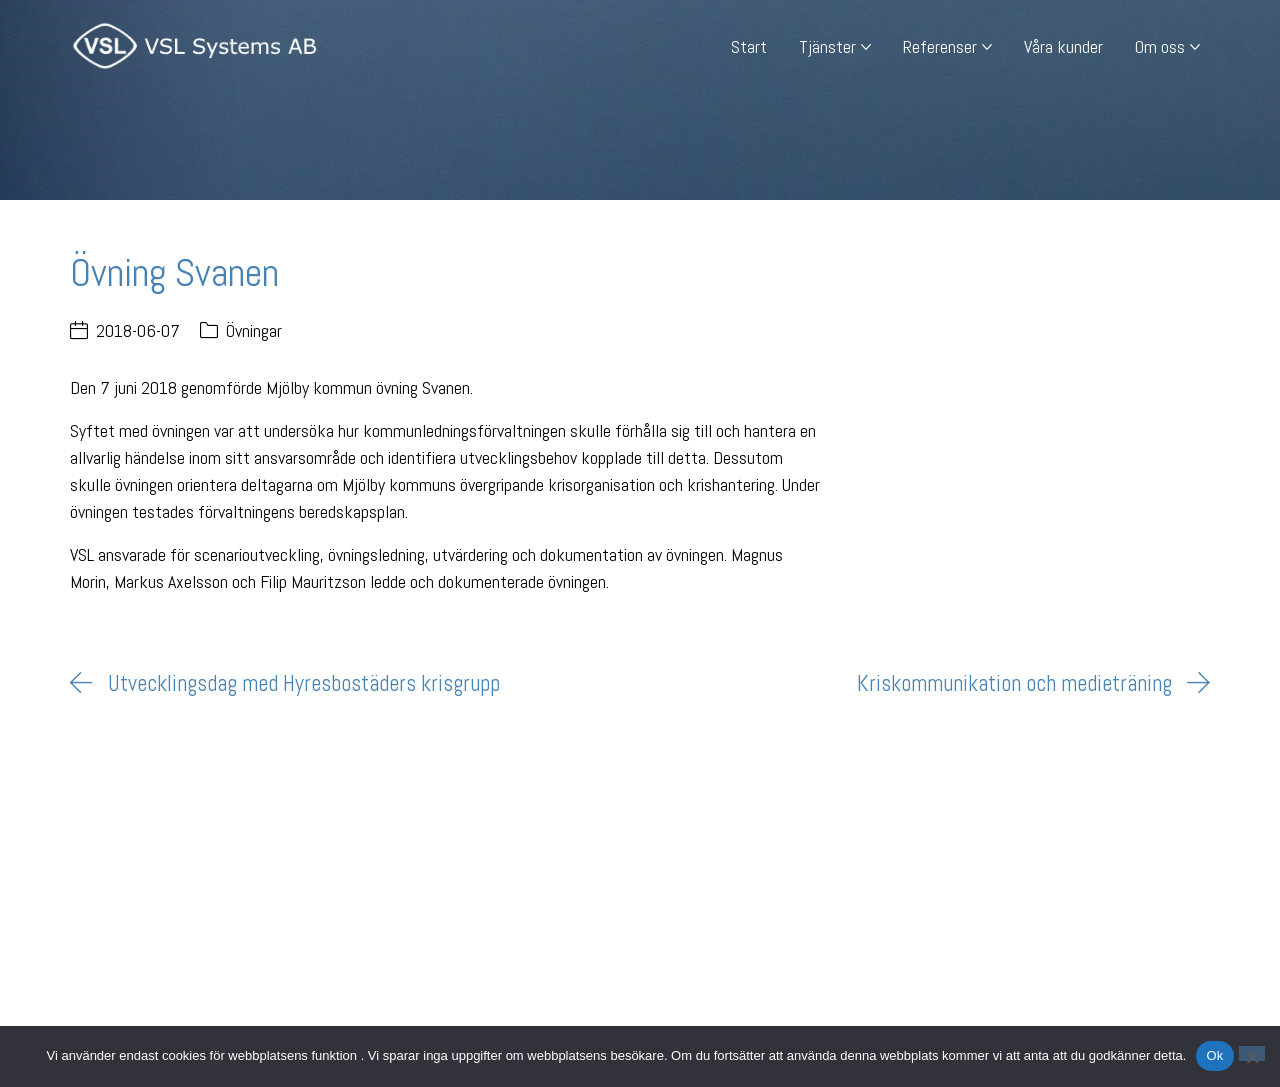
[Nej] (1252, 1053)
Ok (1214, 1055)
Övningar (254, 330)
